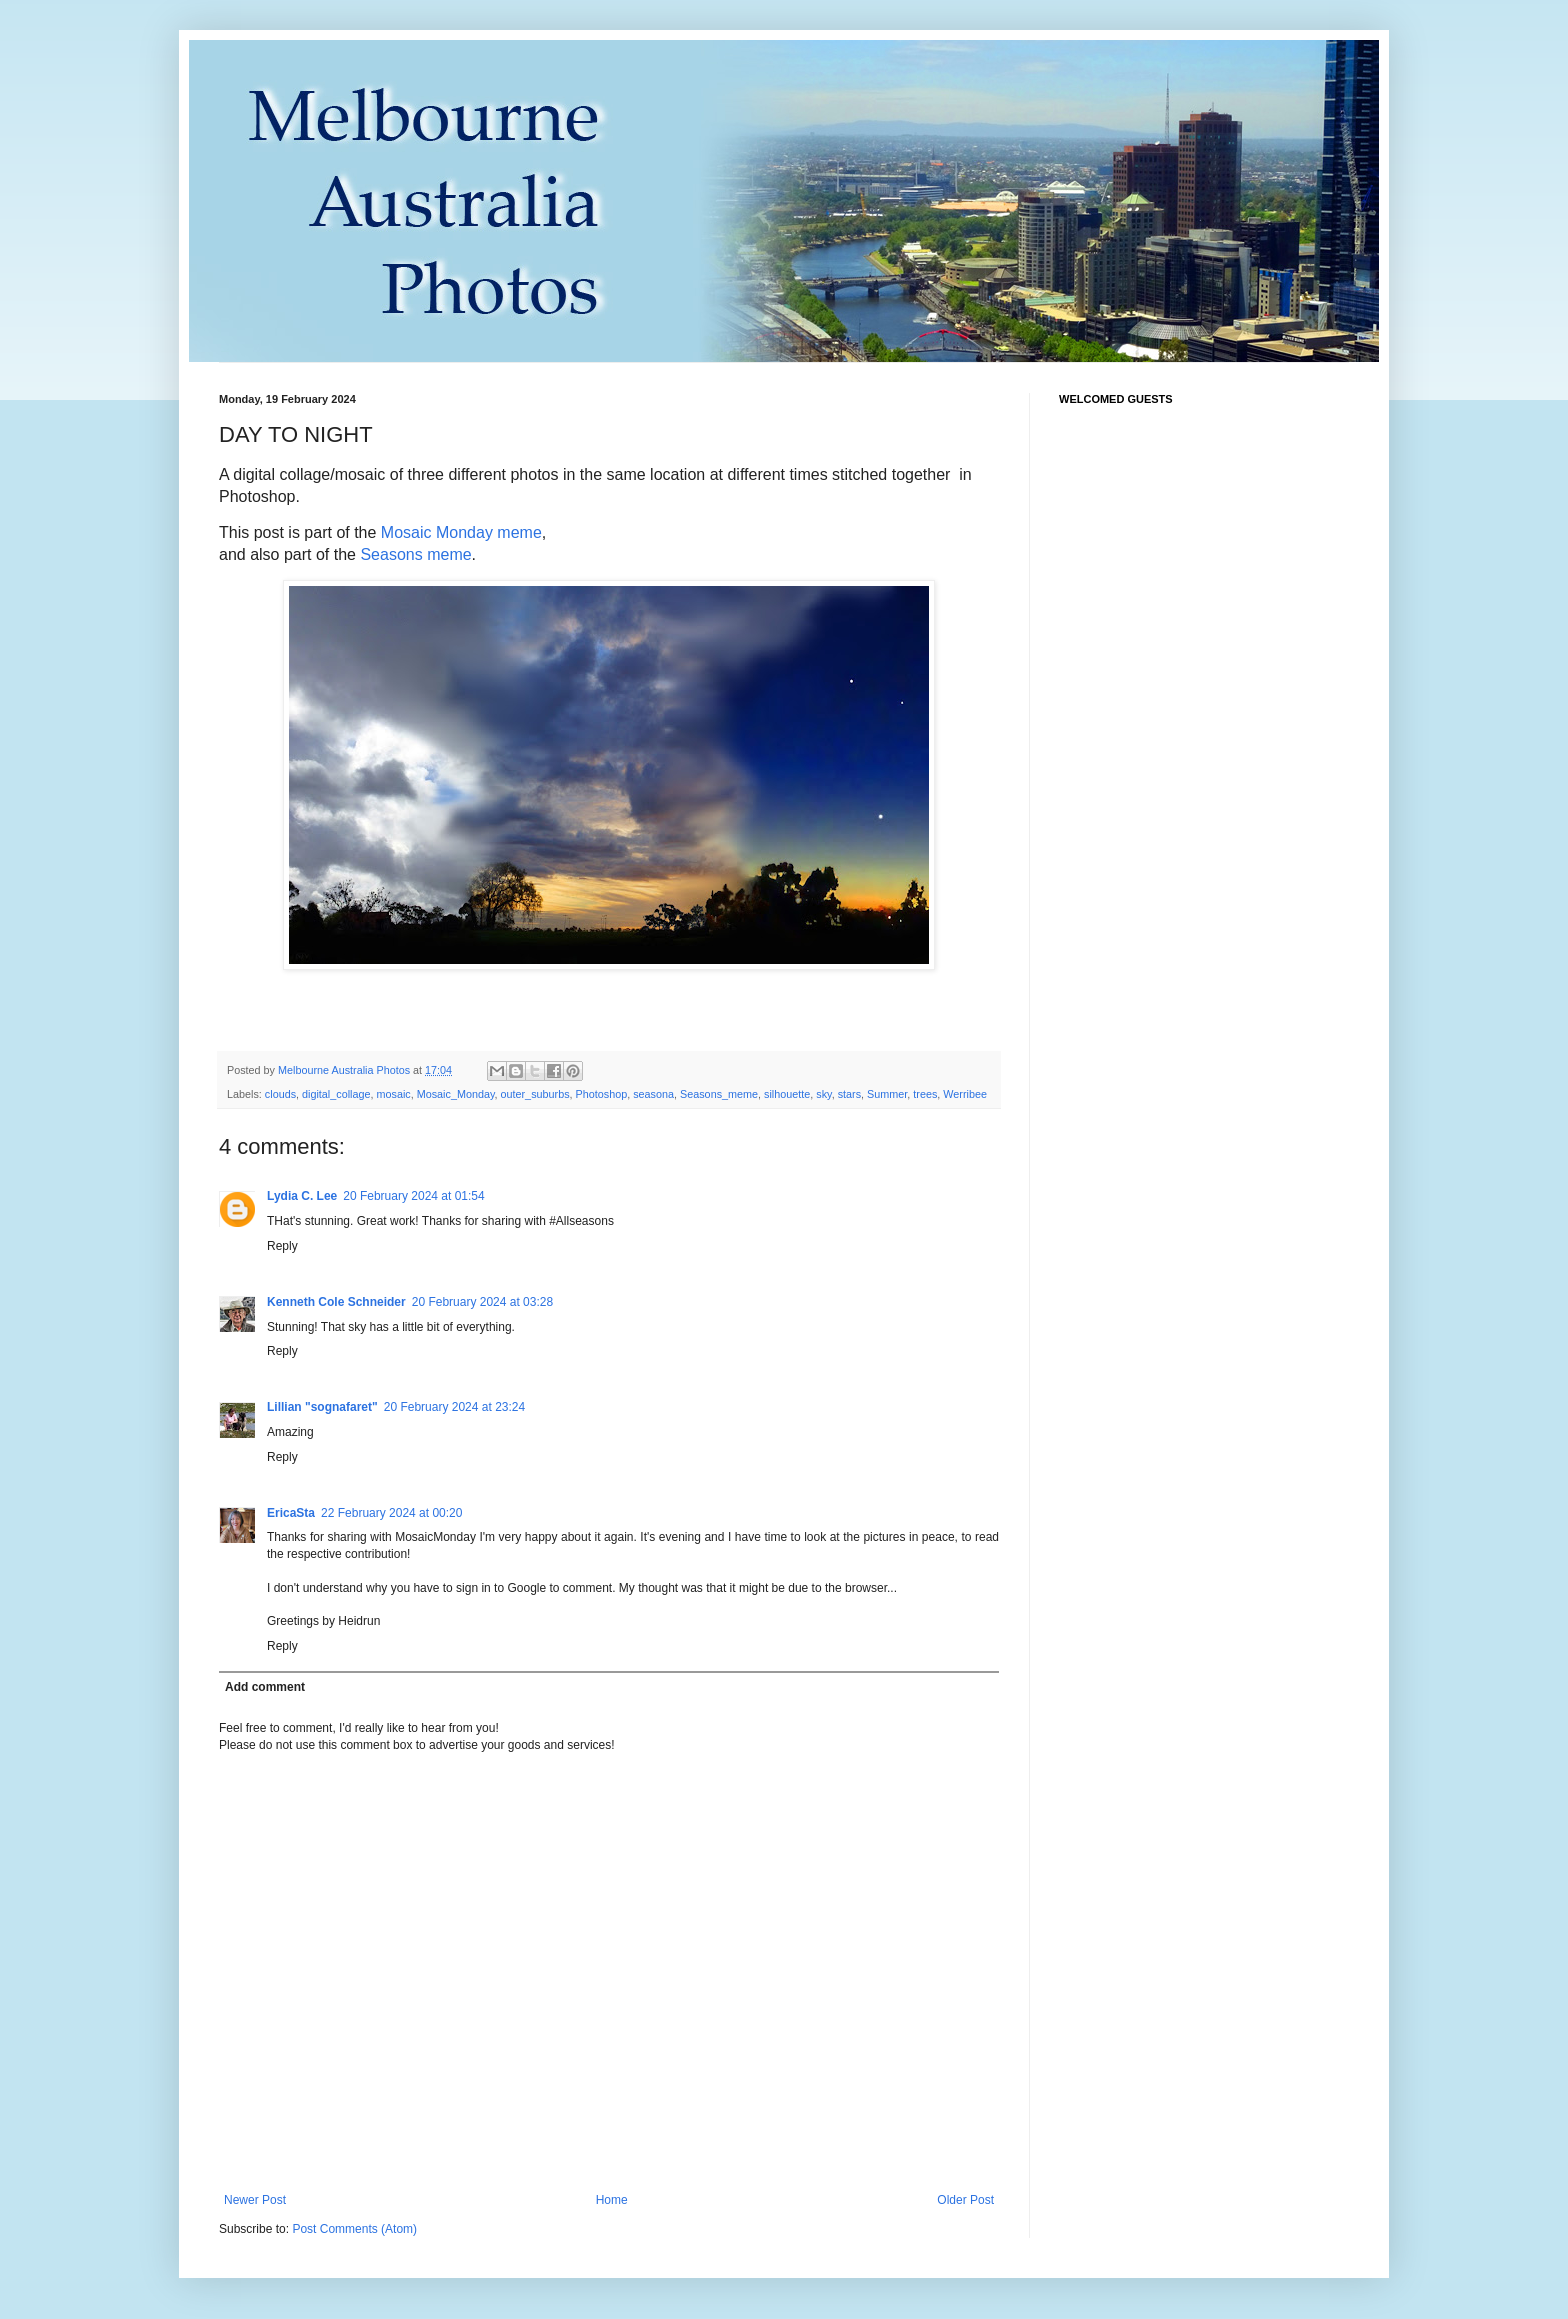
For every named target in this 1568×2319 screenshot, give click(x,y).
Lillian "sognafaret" (322, 1407)
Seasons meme (415, 554)
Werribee (965, 1094)
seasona (653, 1094)
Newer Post (255, 2200)
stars (849, 1094)
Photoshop (602, 1094)
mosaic (393, 1094)
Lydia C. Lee (302, 1196)
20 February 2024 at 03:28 (482, 1302)
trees (925, 1094)
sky (823, 1094)
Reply (282, 1246)
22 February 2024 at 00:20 (391, 1513)
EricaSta (291, 1513)
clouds (280, 1094)
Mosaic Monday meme (461, 532)
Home (612, 2200)
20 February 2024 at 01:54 (413, 1196)
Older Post (965, 2200)
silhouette (787, 1094)
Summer (887, 1094)
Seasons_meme (719, 1094)
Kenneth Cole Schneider (336, 1302)
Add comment (265, 1687)
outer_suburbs (535, 1094)
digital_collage (336, 1094)
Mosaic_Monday (456, 1094)
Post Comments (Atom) (354, 2229)
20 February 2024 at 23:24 (454, 1407)
